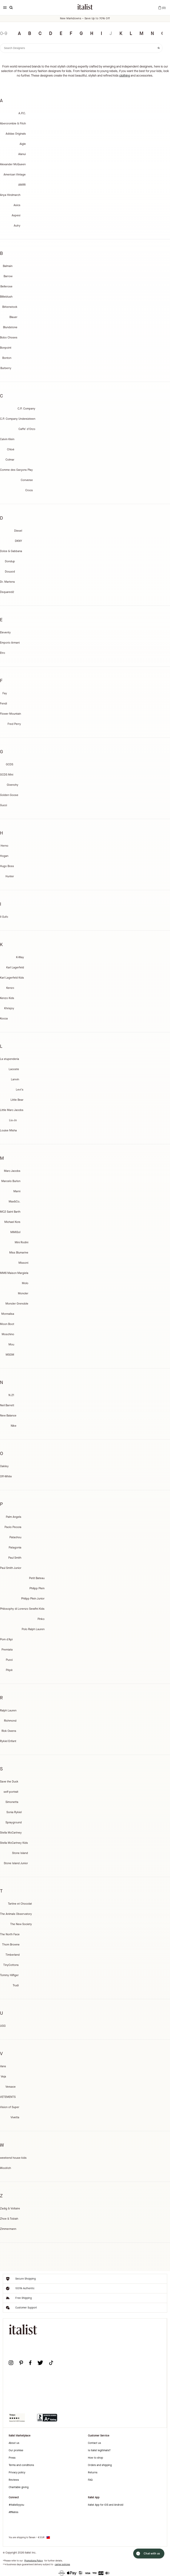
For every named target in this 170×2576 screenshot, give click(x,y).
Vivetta (15, 2117)
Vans (3, 2066)
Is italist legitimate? (99, 2450)
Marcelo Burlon (10, 1181)
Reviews (14, 2480)
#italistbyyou (16, 2505)
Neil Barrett (7, 1405)
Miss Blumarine (18, 1252)
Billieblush (6, 297)
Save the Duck (9, 1781)
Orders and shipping (100, 2465)
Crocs (29, 490)
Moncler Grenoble (16, 1303)
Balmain (7, 266)
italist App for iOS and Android (105, 2505)
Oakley (4, 1466)
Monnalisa (7, 1314)
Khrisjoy (9, 1008)
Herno (4, 846)
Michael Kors (12, 1222)
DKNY (18, 541)
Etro (2, 653)
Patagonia (15, 1547)
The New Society (21, 1924)
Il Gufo (4, 917)
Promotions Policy (33, 2560)
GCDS (9, 764)
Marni (16, 1191)
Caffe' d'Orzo (26, 429)
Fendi (3, 703)
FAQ (90, 2480)
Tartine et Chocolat (20, 1904)
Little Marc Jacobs (11, 1110)
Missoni (23, 1263)
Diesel (18, 531)
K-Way (20, 957)
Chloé (10, 449)
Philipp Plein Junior (33, 1598)
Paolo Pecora (13, 1527)
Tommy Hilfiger (9, 1975)
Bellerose (6, 286)
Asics (17, 205)
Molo (25, 1283)
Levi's (19, 1089)
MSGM (10, 1355)
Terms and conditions (21, 2465)
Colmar (9, 460)
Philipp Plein (37, 1588)
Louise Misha (8, 1130)
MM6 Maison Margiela (14, 1273)
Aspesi (16, 215)
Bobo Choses (8, 337)
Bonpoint (5, 348)
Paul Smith (14, 1558)
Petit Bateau (37, 1578)
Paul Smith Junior (10, 1568)
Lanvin (15, 1079)
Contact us (94, 2443)
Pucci (9, 1660)
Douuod (10, 571)
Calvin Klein (7, 439)
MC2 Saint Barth (10, 1212)
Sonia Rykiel (14, 1812)
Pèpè (9, 1670)
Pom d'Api (6, 1639)
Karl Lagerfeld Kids (12, 978)
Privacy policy (17, 2472)
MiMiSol (15, 1232)
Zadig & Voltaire (10, 2208)
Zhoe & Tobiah (9, 2219)
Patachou (15, 1537)
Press (12, 2458)
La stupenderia (9, 1059)
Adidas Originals (16, 134)
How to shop (95, 2458)
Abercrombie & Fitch (13, 123)
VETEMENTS (8, 2097)
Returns (92, 2472)
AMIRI (22, 185)
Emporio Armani (10, 643)
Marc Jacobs (12, 1171)
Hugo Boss (7, 866)
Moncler (23, 1293)
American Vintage (15, 174)
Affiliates (13, 2512)
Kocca (4, 1018)
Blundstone (10, 327)
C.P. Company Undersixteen (17, 419)
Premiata (7, 1649)
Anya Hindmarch (10, 195)
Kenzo (10, 988)
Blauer (13, 317)
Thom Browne (11, 1944)
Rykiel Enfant (8, 1741)
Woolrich (5, 2168)
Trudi (16, 1985)
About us (14, 2443)
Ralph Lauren (8, 1710)
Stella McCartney (11, 1832)
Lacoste (14, 1069)
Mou (11, 1344)
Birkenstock (9, 307)
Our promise (16, 2450)
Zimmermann (8, 2229)
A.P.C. (22, 113)
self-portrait (11, 1792)
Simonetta (11, 1802)
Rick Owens (9, 1731)
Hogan (4, 856)
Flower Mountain (10, 714)
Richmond (10, 1721)
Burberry (5, 368)
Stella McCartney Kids (14, 1843)
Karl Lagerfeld (15, 967)
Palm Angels (13, 1517)
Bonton (6, 358)
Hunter (9, 876)
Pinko (41, 1619)
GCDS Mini (6, 774)
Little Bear (17, 1100)
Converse (27, 480)
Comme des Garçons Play (16, 470)
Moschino (8, 1334)
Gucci (3, 805)
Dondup (10, 561)
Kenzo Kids (7, 998)
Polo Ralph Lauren (33, 1629)
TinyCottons (11, 1965)
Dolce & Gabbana (11, 551)
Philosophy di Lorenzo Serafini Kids (22, 1609)
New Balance (8, 1415)
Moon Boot (7, 1324)
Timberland (12, 1955)
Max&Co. (14, 1201)
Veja (3, 2076)
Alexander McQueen (13, 164)
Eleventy (5, 632)
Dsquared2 (7, 592)
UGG (3, 2026)
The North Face (10, 1934)
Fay (4, 693)
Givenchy (12, 785)
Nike (13, 1426)
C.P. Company (26, 408)
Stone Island (20, 1853)
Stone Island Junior (16, 1863)
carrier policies (62, 2564)
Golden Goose (9, 795)
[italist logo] (85, 7)
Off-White (6, 1476)
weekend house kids (13, 2158)
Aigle (23, 144)
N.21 (11, 1395)
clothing (124, 76)
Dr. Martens (7, 582)
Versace (10, 2087)
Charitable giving (18, 2487)
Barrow (8, 276)
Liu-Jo (13, 1120)
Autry (17, 225)
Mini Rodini (21, 1242)
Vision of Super (9, 2107)
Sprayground (13, 1822)
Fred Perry (14, 724)
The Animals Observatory (16, 1914)
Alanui (22, 154)
